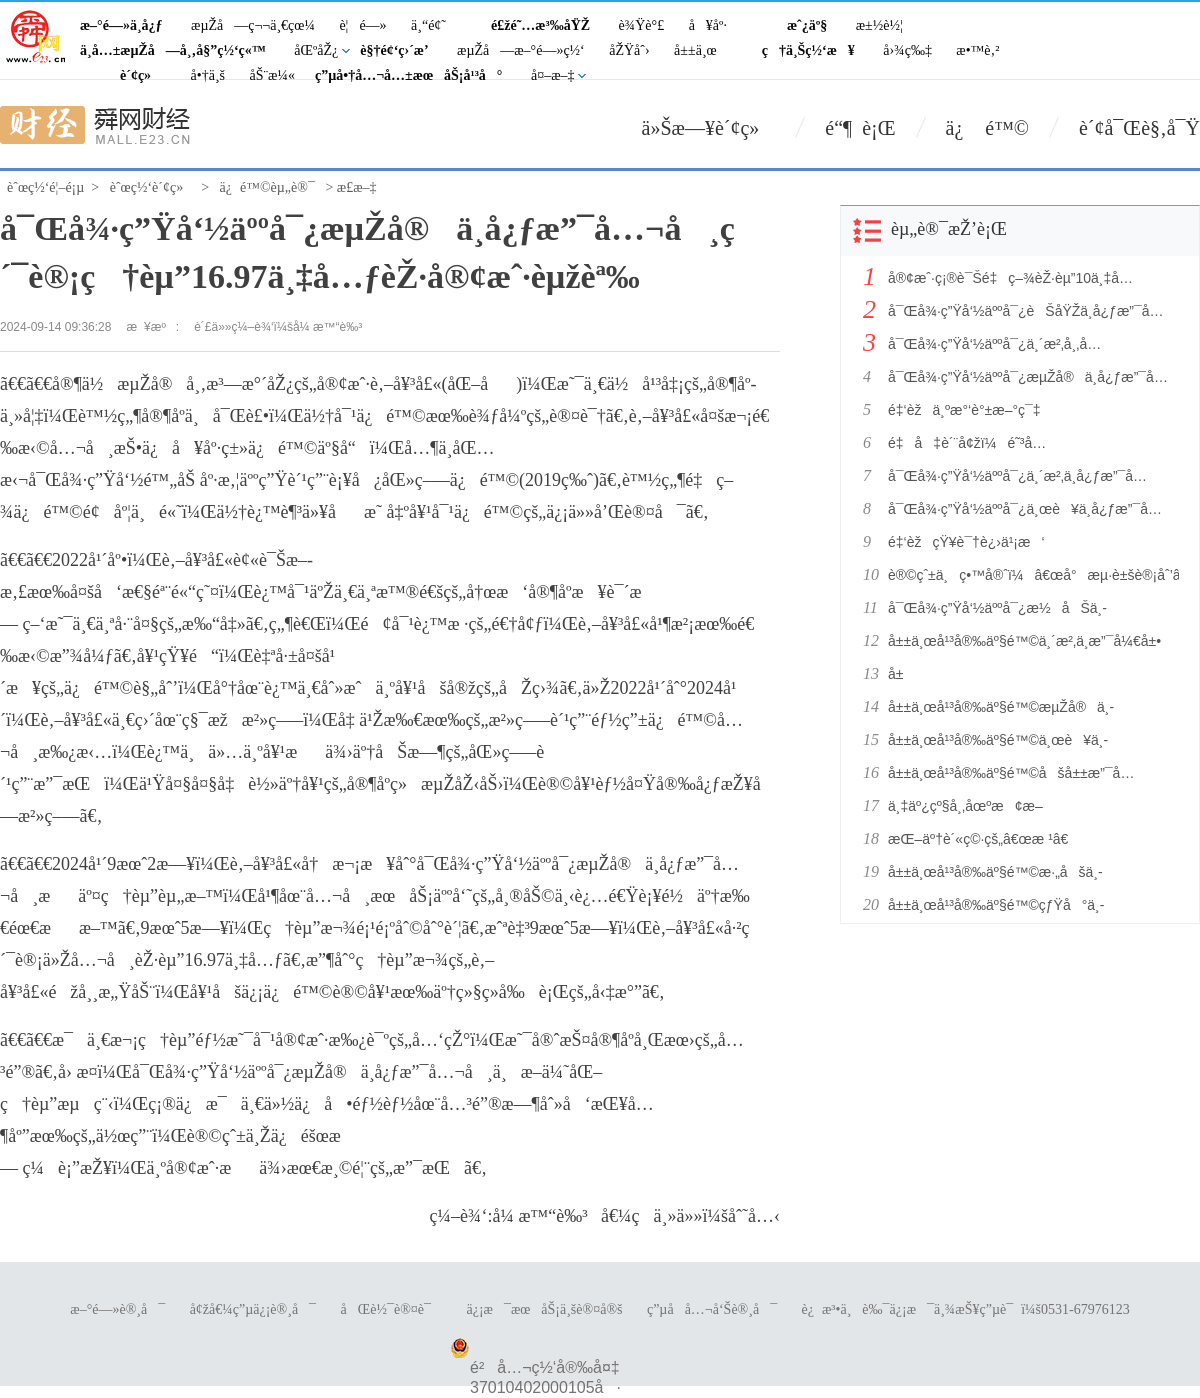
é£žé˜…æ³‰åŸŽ (540, 25)
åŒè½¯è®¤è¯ (391, 1309)
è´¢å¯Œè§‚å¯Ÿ (1139, 128)
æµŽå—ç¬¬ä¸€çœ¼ (253, 25)
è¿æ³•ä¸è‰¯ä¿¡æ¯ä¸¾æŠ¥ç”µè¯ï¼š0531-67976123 (966, 1309)
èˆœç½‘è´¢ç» (152, 187)
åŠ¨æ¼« (272, 75)
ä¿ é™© (987, 128)
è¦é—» (362, 25)
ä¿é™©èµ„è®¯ (267, 187)
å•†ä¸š (208, 75)
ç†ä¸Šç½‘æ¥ (808, 50)
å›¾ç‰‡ (907, 50)
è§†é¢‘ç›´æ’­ (394, 50)
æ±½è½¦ (879, 25)
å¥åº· (708, 25)
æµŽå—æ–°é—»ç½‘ (521, 50)
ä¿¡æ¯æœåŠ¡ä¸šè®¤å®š (544, 1309)
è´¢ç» (141, 75)
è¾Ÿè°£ (642, 25)
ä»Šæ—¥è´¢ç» (709, 128)
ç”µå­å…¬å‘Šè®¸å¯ (712, 1309)
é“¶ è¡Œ (860, 128)
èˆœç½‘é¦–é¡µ (45, 187)
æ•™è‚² (977, 50)
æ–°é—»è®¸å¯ (117, 1309)
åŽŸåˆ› (629, 50)
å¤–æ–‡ (553, 75)
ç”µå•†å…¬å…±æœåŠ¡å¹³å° (409, 75)
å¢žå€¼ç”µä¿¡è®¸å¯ (253, 1309)
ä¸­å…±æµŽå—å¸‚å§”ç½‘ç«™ (173, 50)
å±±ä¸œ (695, 50)
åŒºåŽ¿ (316, 50)
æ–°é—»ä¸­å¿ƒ (121, 25)
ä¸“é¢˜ (428, 25)
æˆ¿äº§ (807, 25)
